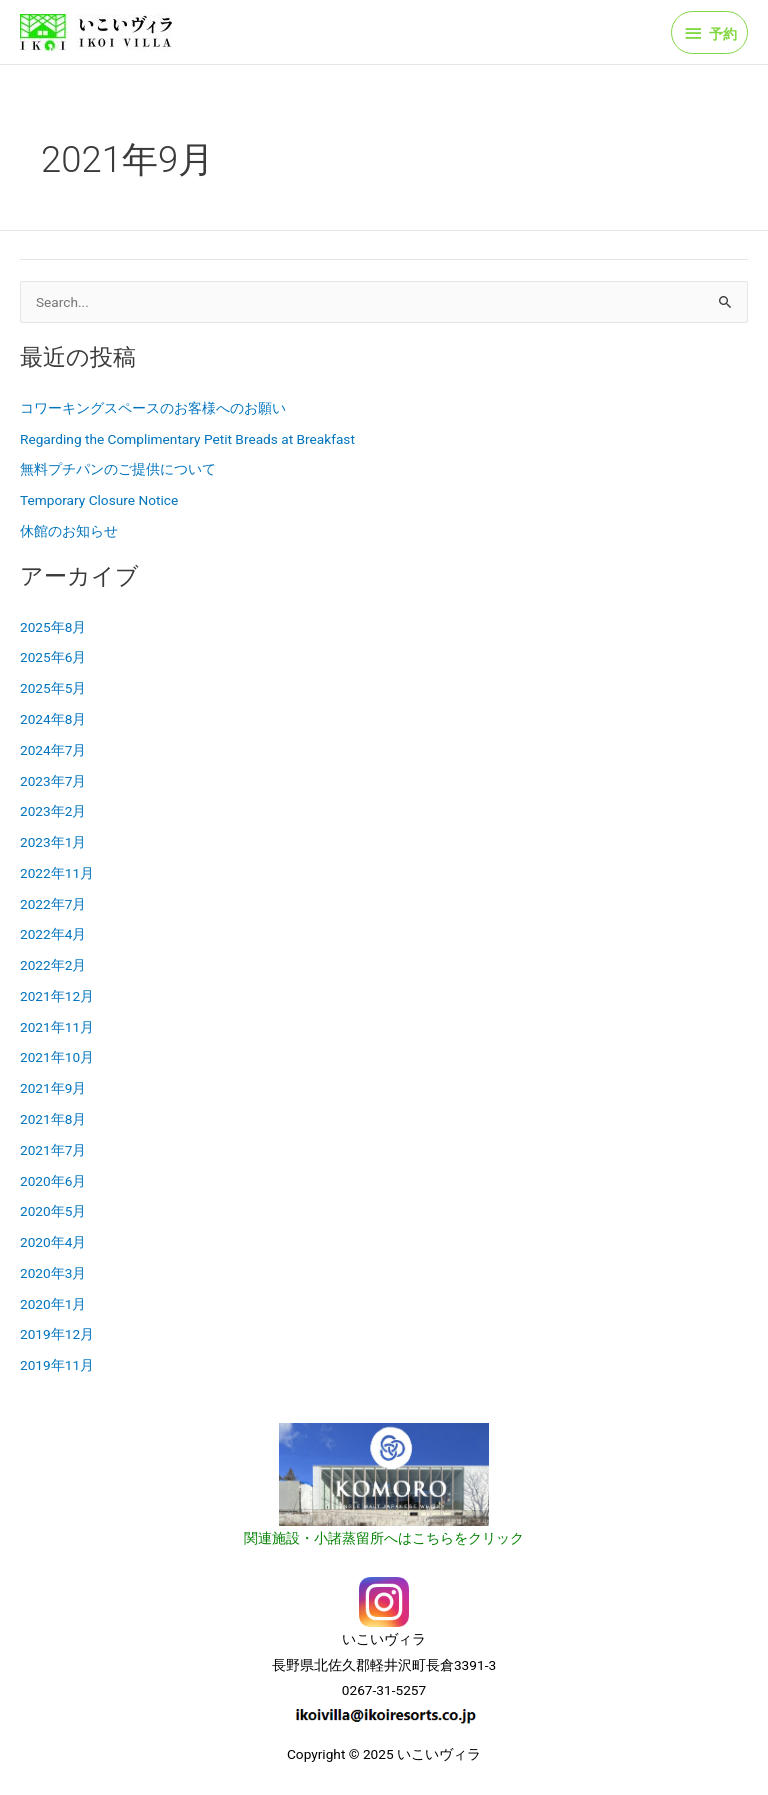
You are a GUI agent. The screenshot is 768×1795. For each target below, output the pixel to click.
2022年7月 (53, 904)
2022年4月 (53, 934)
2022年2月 (53, 965)
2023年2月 (53, 811)
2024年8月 (53, 719)
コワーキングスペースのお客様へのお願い (153, 408)
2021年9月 (53, 1088)
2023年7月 (53, 781)
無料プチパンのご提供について (118, 469)
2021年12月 (57, 996)
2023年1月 (53, 842)
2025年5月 (53, 688)
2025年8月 (53, 627)
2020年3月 (53, 1273)
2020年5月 (53, 1211)
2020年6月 (53, 1181)
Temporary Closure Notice (99, 500)
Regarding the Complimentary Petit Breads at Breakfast (187, 439)
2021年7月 (53, 1150)
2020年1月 (53, 1304)
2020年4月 (53, 1242)
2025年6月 (53, 657)
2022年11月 (57, 873)
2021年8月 (53, 1119)
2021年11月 (57, 1027)
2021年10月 (57, 1057)
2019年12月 (57, 1334)
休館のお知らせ (69, 531)
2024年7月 (53, 750)
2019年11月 (57, 1365)
